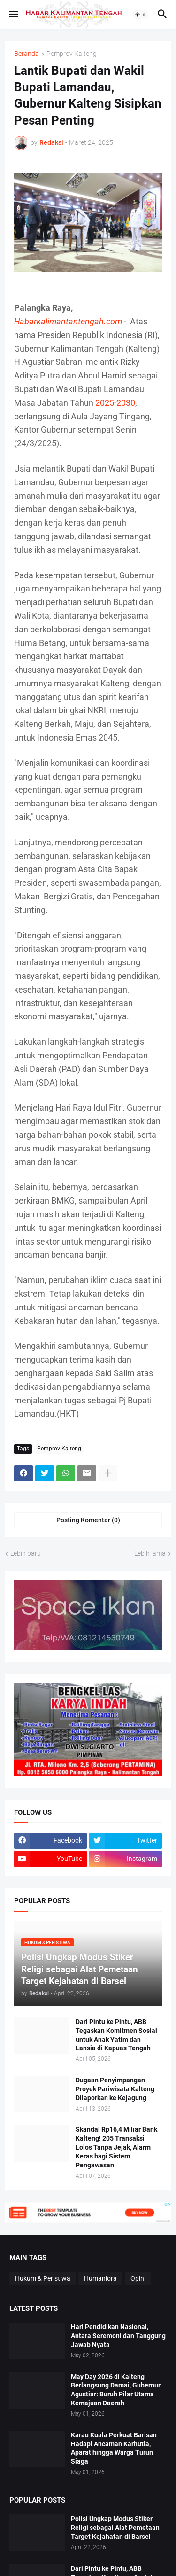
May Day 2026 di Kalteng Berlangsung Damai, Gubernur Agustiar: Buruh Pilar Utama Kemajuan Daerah (116, 2390)
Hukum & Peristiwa (42, 2278)
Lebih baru (25, 1553)
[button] (13, 15)
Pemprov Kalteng (71, 53)
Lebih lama (150, 1553)
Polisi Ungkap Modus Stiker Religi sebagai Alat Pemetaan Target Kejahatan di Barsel (115, 2527)
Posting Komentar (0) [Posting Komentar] (88, 1520)
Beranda (26, 53)
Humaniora (100, 2278)
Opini (137, 2278)
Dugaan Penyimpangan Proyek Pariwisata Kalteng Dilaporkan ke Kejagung (115, 2089)
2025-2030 (115, 403)
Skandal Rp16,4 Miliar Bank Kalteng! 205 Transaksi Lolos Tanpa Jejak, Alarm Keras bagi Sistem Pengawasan (116, 2147)
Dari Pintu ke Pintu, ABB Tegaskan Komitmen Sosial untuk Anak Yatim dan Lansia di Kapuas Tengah (116, 2035)
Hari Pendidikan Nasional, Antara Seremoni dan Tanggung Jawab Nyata (118, 2335)
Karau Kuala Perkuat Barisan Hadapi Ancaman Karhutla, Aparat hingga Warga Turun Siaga (114, 2448)
